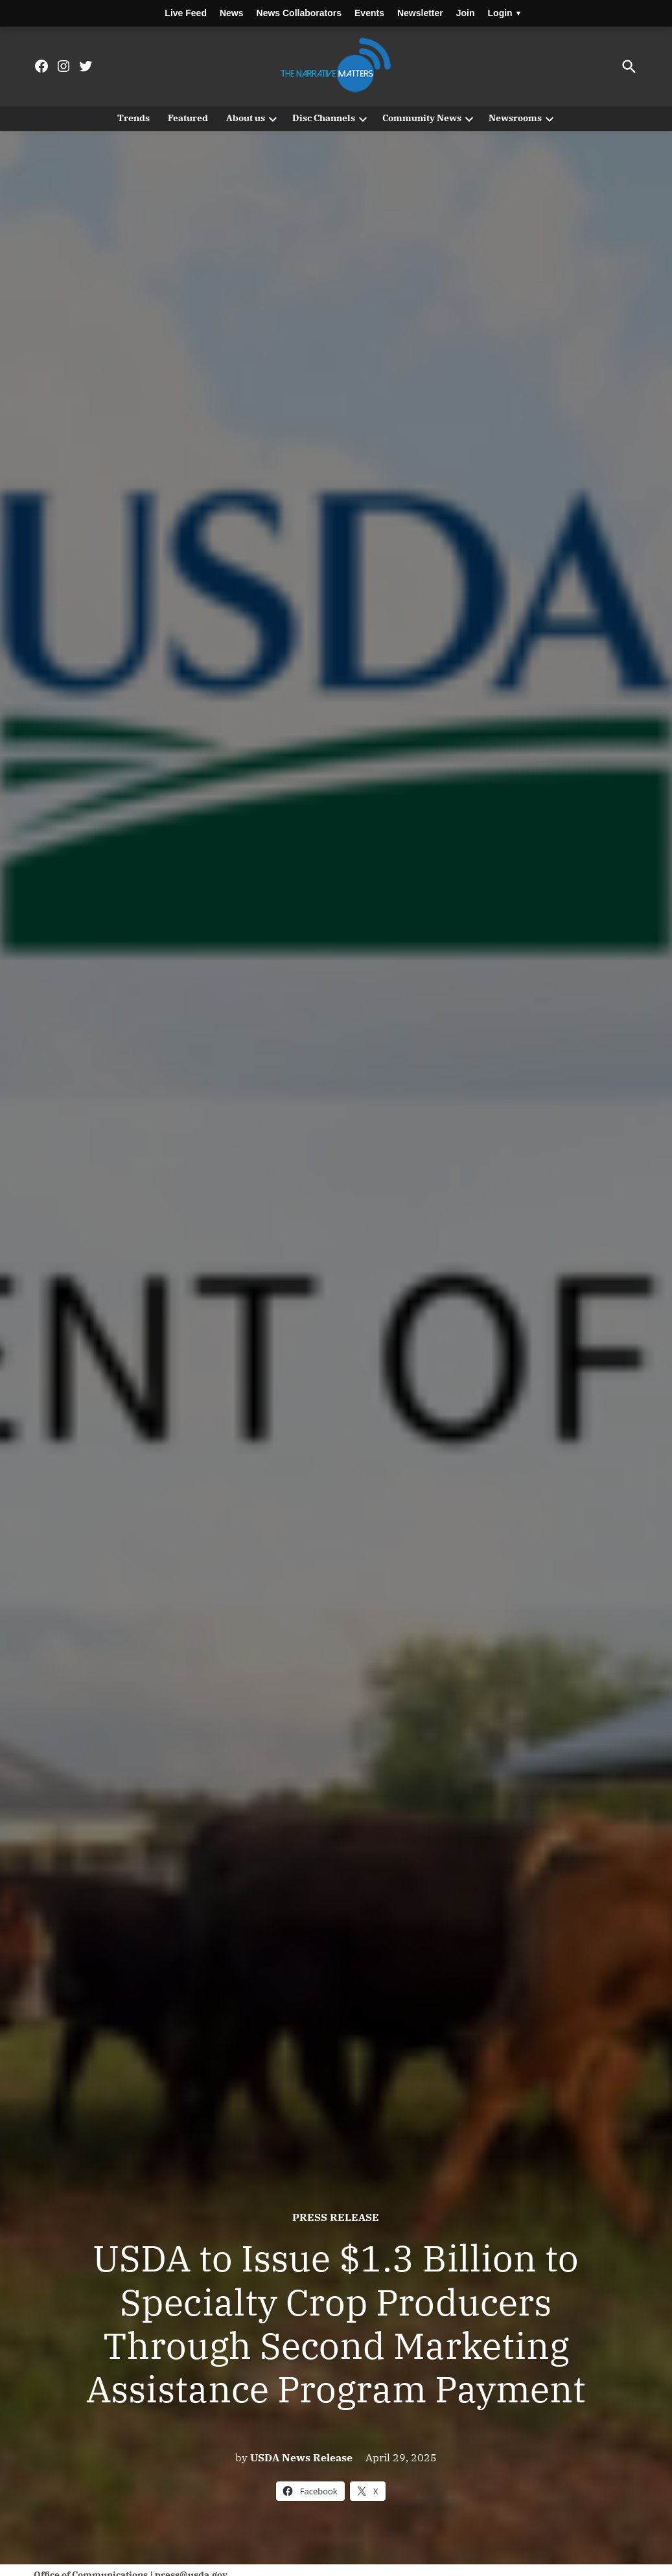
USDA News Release (301, 2457)
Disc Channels (323, 118)
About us (245, 118)
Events (369, 13)
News (232, 13)
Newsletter (420, 13)
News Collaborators (299, 13)
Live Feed (186, 13)
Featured (188, 118)
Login (504, 13)
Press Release (335, 2217)
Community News (421, 118)
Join (465, 13)
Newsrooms (515, 118)
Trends (133, 118)
